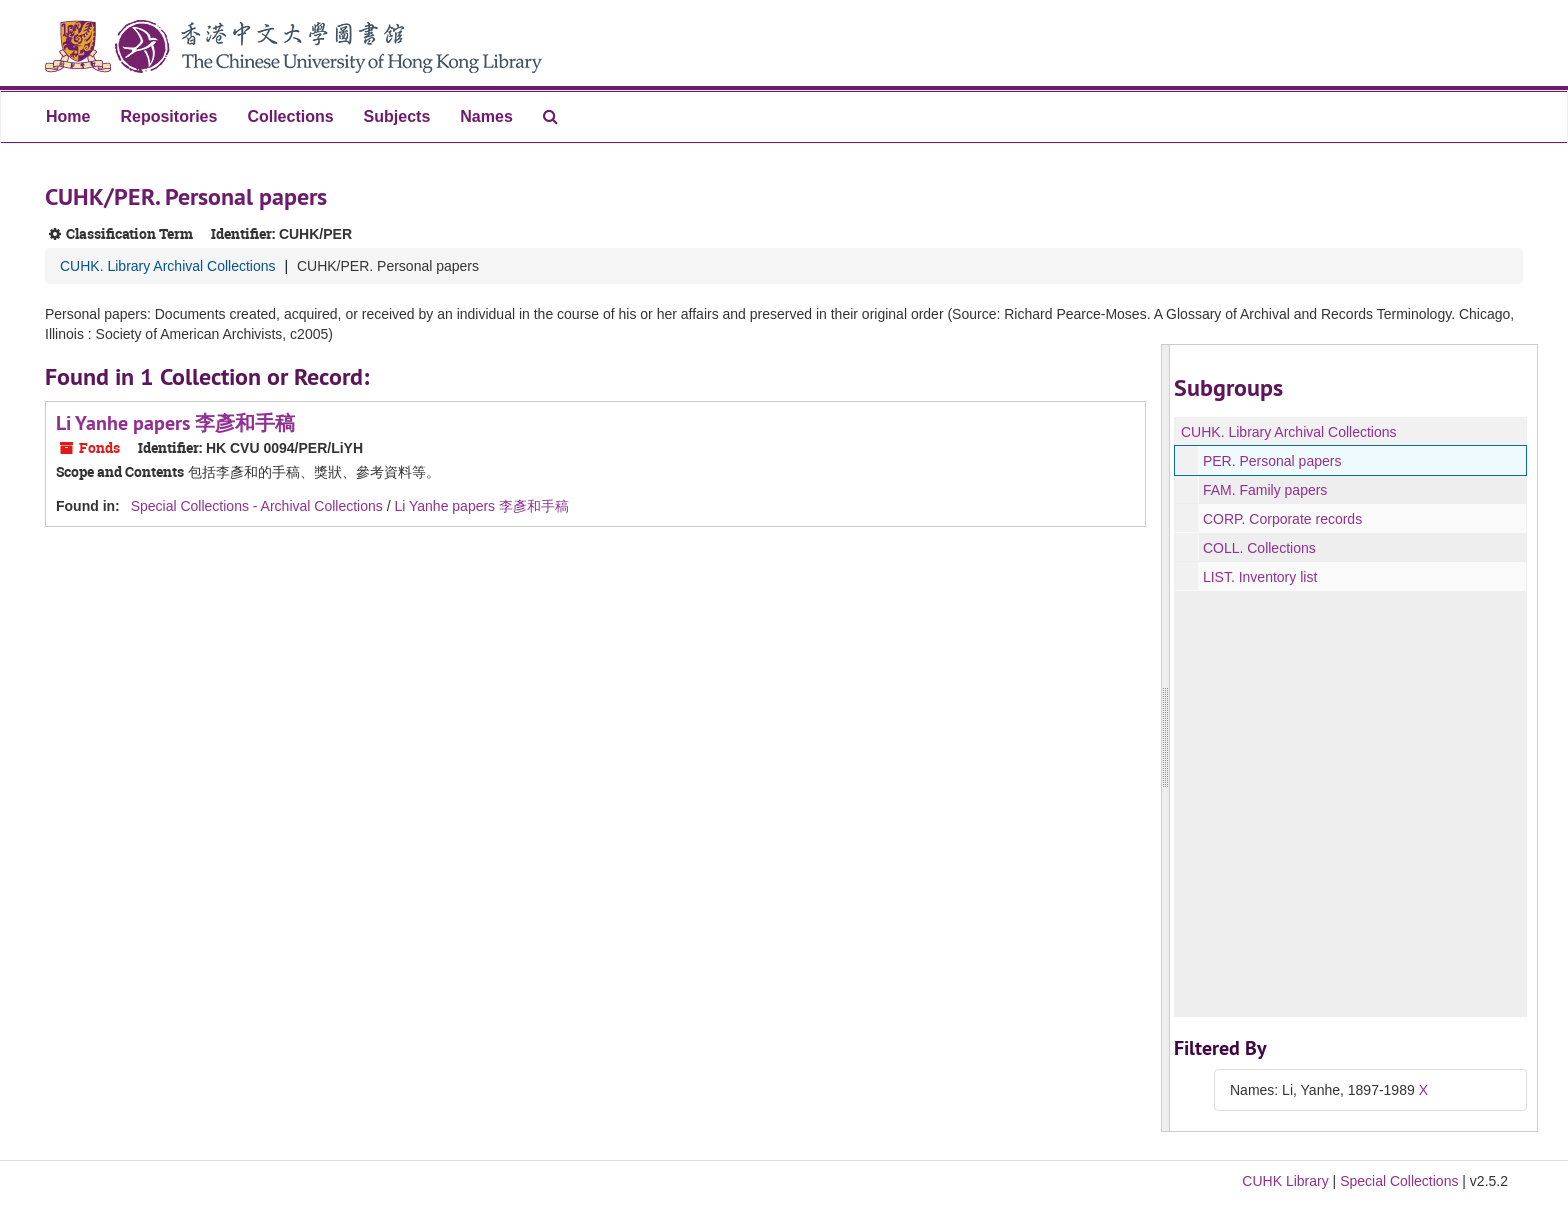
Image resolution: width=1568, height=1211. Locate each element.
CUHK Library (1285, 1181)
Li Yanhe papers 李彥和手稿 (175, 423)
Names (486, 116)
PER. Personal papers (1272, 461)
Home (68, 116)
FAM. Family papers (1265, 490)
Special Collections (1399, 1181)
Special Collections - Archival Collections (257, 506)
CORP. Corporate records (1282, 519)
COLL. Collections (1259, 548)
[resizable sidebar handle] (1166, 737)
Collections (290, 116)
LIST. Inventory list (1260, 577)
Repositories (168, 116)
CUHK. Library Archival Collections (168, 266)
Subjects (397, 116)
